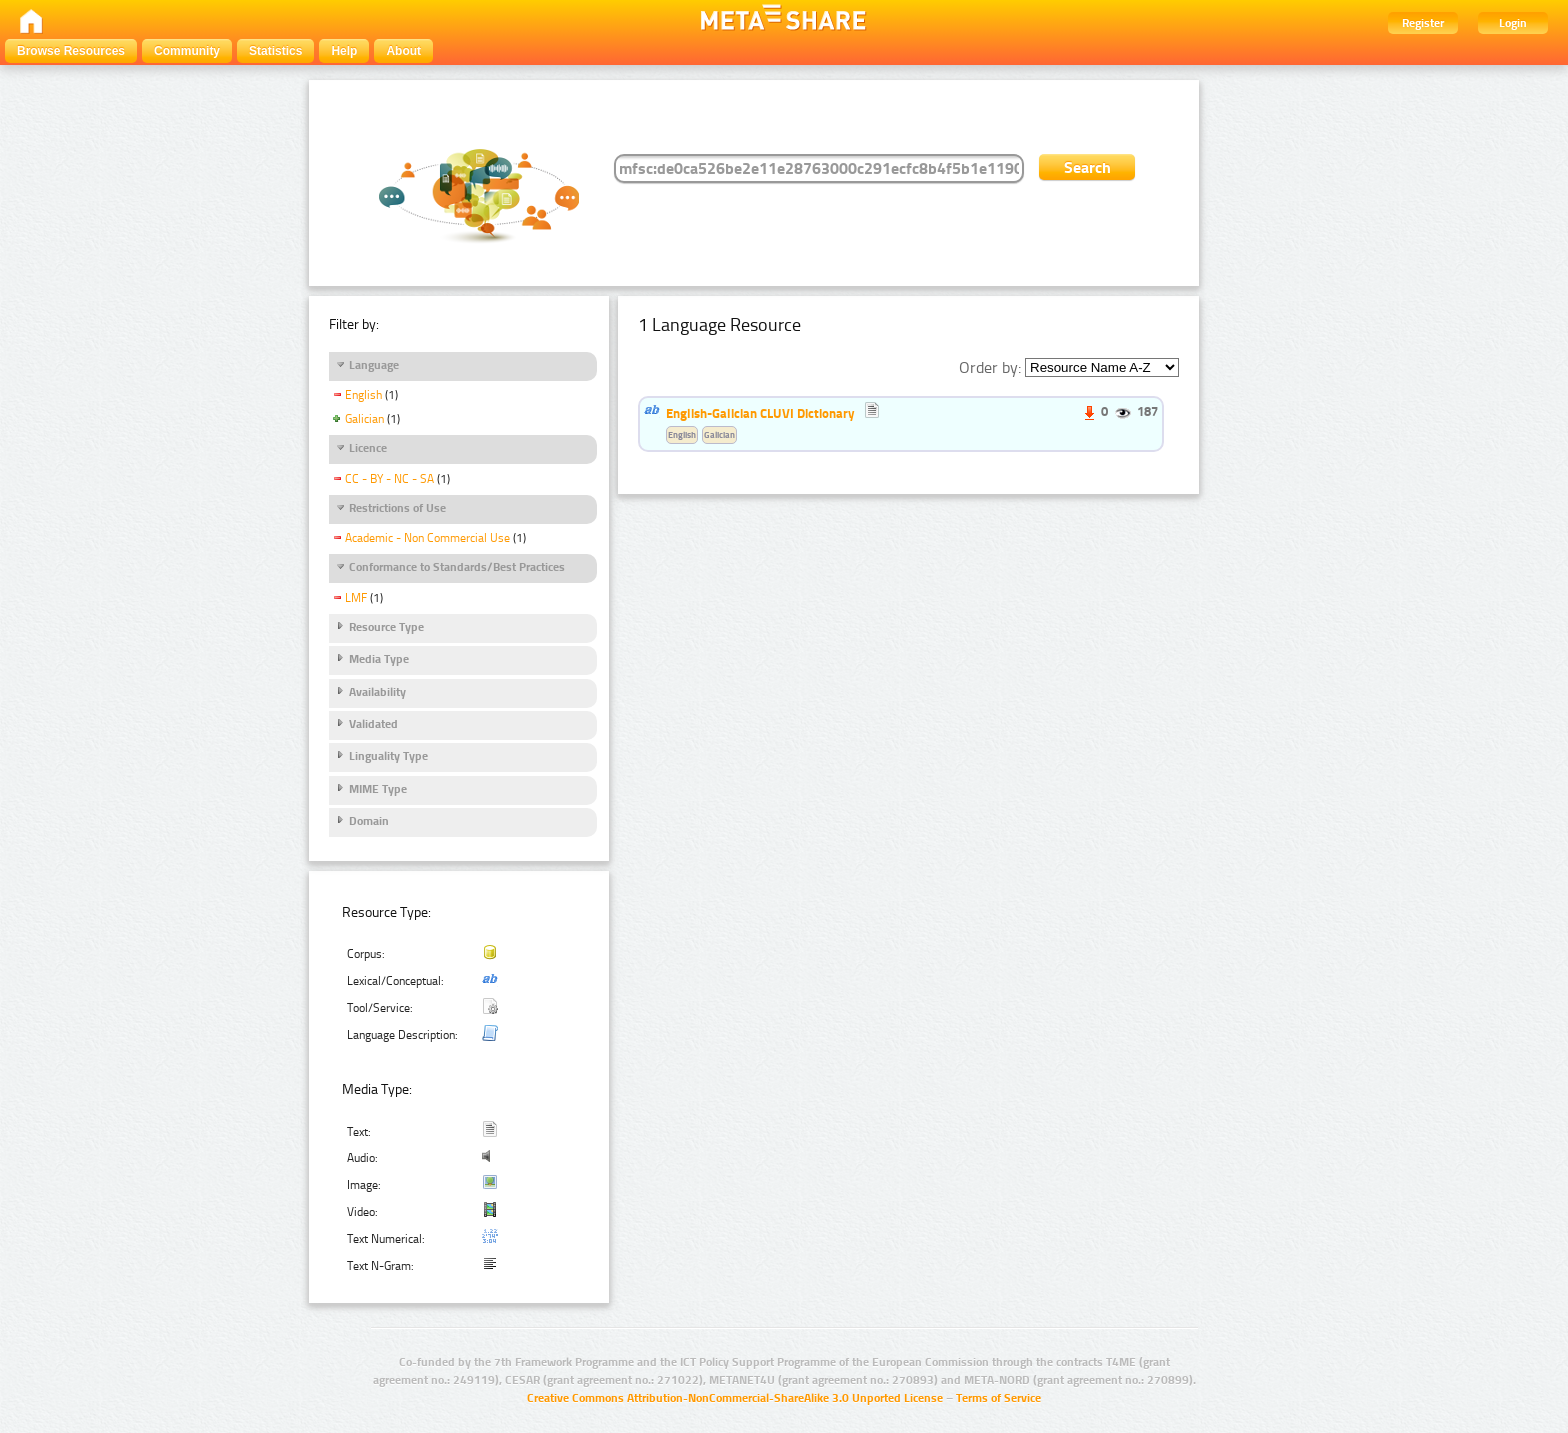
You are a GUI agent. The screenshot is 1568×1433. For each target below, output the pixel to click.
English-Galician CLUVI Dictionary (760, 413)
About (403, 51)
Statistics (275, 51)
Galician (364, 419)
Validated (373, 724)
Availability (377, 692)
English (363, 395)
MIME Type (378, 789)
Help (344, 51)
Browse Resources (71, 51)
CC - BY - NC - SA (389, 479)
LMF (356, 598)
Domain (369, 821)
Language (374, 365)
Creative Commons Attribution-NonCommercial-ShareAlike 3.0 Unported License (735, 1398)
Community (187, 51)
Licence (368, 448)
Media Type (379, 659)
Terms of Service (998, 1398)
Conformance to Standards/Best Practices (457, 567)
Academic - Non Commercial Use (427, 538)
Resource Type (386, 627)
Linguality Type (388, 756)
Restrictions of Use (397, 508)
